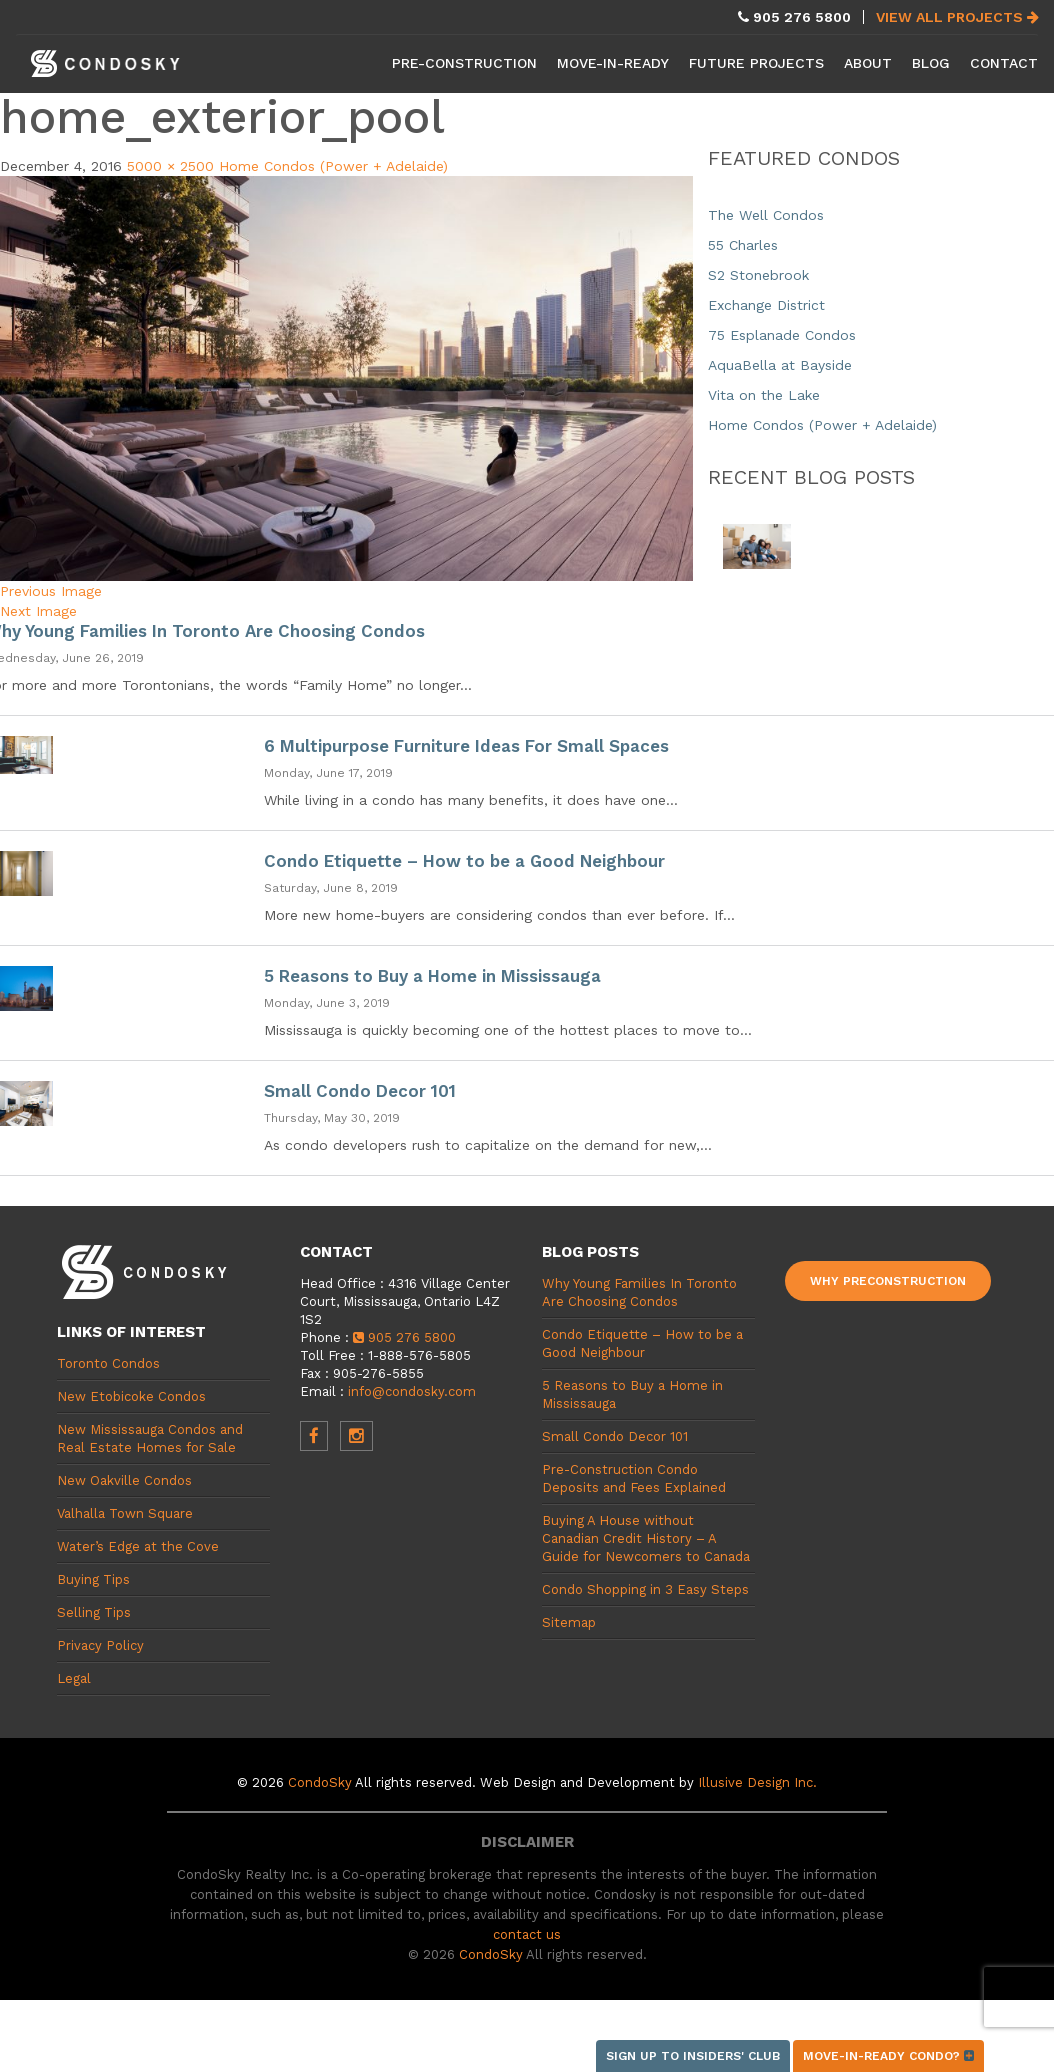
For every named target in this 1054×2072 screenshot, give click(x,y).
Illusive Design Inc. (757, 1782)
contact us (527, 1934)
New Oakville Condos (124, 1480)
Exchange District (766, 305)
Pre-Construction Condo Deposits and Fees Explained (634, 1478)
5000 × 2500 (170, 166)
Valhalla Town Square (125, 1513)
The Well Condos (766, 215)
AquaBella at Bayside (780, 365)
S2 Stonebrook (758, 275)
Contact (1004, 63)
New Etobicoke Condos (131, 1396)
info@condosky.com (412, 1391)
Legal (74, 1678)
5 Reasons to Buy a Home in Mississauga (432, 976)
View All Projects (957, 17)
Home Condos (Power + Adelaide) (333, 166)
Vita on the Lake (764, 395)
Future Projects (756, 63)
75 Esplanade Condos (782, 335)
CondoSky (320, 1782)
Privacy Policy (100, 1645)
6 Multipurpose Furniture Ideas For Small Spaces (466, 746)
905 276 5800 (404, 1337)
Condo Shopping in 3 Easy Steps (645, 1589)
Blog (931, 63)
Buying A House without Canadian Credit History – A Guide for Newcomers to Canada (646, 1538)
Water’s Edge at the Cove (138, 1546)
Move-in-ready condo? (888, 2056)
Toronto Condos (108, 1363)
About (868, 63)
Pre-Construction (464, 63)
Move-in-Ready (613, 63)
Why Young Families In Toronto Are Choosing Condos (639, 1292)
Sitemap (569, 1622)
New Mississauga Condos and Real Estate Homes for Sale (150, 1438)
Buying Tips (93, 1579)
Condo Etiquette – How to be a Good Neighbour (464, 861)
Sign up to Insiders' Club (693, 2056)
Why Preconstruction (888, 1281)
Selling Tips (94, 1612)
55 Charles (743, 245)
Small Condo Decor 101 (360, 1091)
